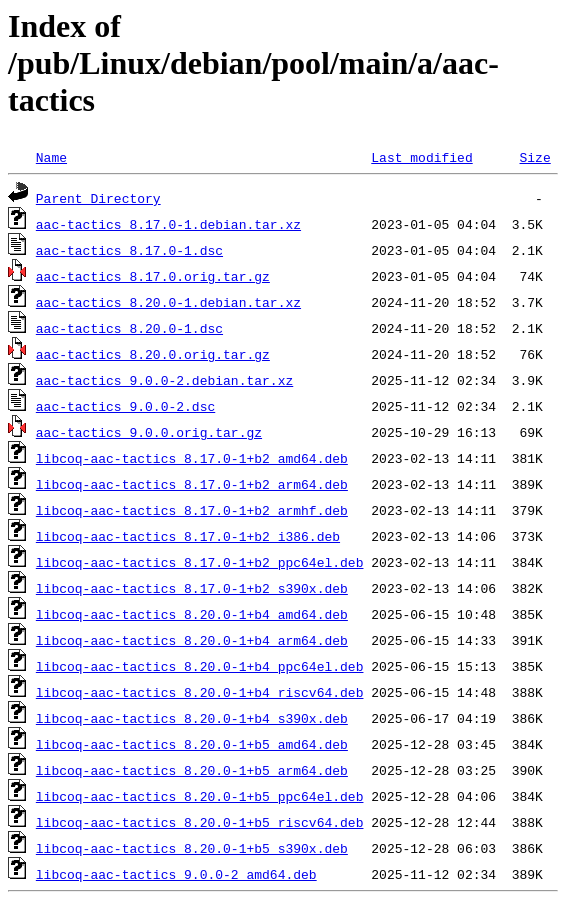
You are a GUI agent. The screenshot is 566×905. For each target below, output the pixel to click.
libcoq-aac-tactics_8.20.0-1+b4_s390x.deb (192, 718)
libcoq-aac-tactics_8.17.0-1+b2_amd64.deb (192, 458)
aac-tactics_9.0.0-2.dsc (125, 406)
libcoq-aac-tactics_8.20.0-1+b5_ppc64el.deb (200, 796)
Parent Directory (98, 198)
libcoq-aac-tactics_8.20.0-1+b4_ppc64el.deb (200, 666)
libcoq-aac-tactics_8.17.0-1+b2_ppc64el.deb (200, 562)
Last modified (421, 157)
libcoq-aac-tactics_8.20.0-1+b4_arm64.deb (192, 640)
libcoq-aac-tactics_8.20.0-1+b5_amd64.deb (192, 744)
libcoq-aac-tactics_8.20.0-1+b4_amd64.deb (192, 614)
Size (534, 157)
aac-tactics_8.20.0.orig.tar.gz (153, 354)
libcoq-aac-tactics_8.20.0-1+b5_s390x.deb (192, 848)
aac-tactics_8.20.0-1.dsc (129, 328)
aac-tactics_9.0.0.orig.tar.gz (149, 432)
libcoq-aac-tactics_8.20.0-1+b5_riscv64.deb (200, 822)
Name (51, 157)
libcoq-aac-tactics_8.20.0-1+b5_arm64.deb (192, 770)
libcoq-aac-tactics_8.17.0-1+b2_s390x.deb (192, 588)
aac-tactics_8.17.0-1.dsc (129, 250)
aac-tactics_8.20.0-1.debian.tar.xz (168, 302)
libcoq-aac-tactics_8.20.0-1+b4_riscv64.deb (200, 692)
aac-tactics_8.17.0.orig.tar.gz (153, 276)
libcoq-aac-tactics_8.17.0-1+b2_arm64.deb (192, 484)
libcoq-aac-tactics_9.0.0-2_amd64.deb (176, 874)
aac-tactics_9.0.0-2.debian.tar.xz (164, 380)
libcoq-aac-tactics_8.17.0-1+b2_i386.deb (188, 536)
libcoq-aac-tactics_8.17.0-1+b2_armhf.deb (192, 510)
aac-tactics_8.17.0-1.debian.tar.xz (168, 224)
